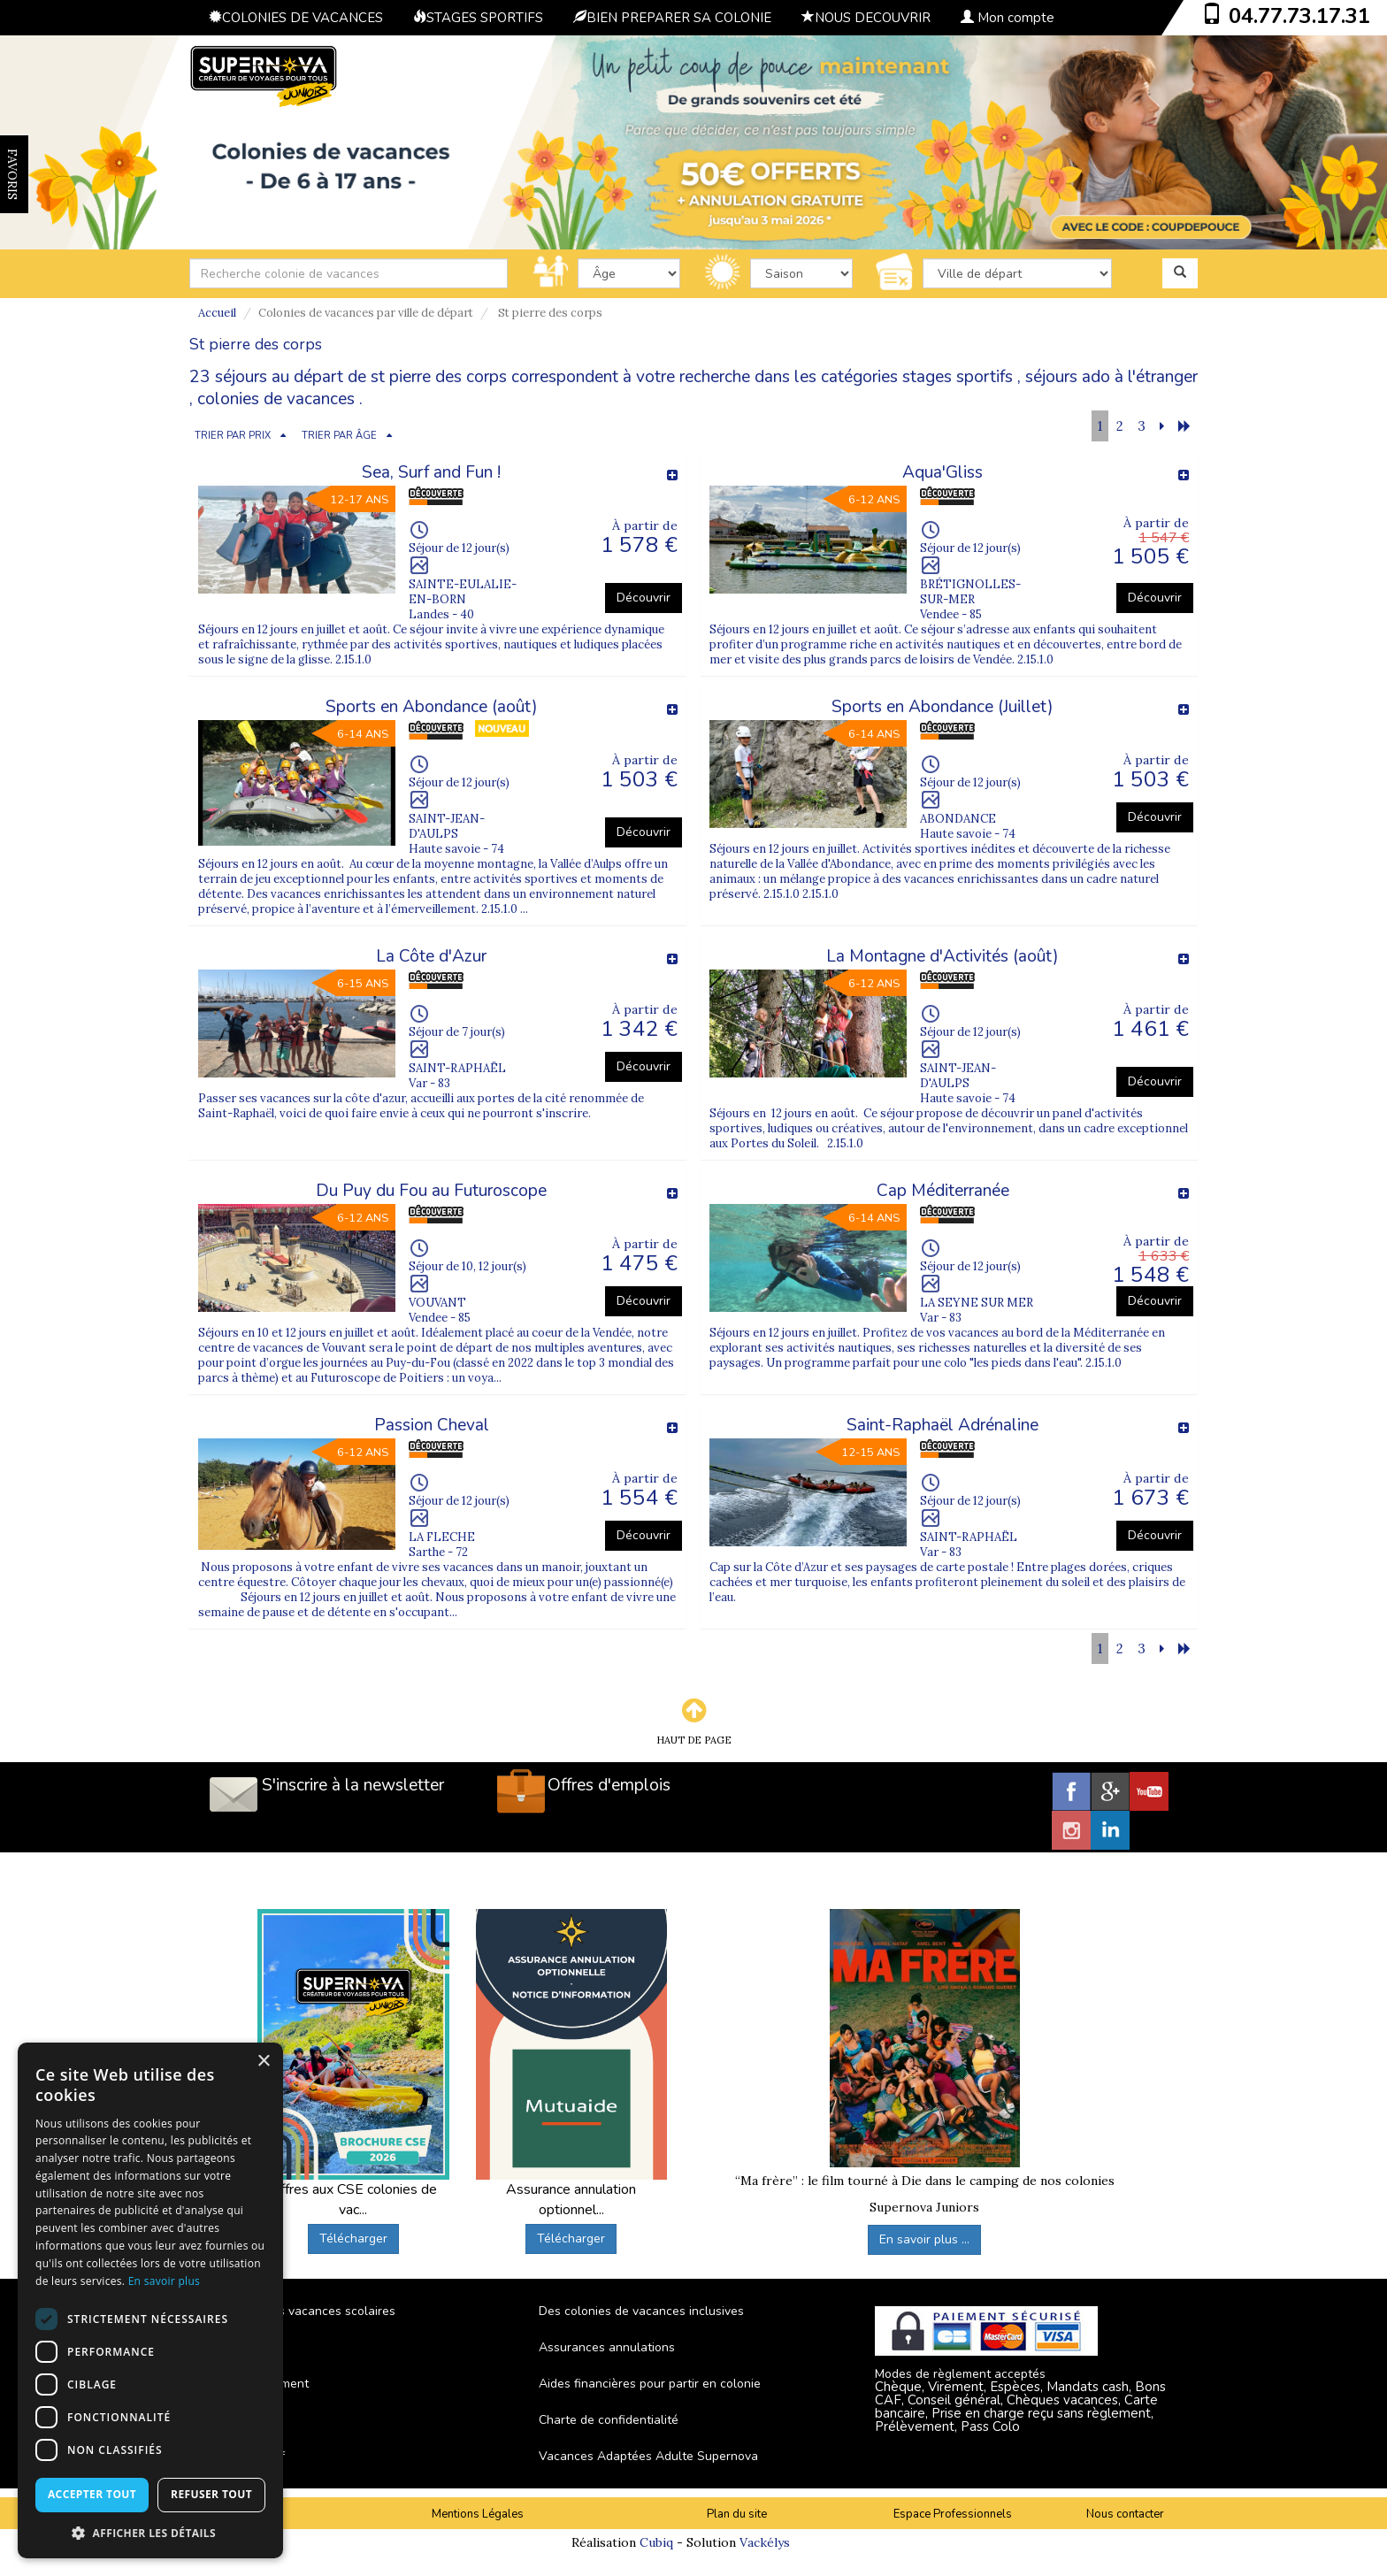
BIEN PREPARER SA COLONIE (672, 18)
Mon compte (1007, 18)
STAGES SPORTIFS (478, 18)
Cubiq (656, 2542)
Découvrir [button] (644, 597)
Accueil (217, 312)
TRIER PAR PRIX (233, 435)
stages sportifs (957, 376)
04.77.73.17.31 (1299, 16)
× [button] (263, 2061)
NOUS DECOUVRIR (866, 18)
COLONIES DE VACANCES (296, 18)
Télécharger (353, 2238)
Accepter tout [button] (92, 2494)
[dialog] (150, 2300)
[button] (150, 2532)
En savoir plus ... (924, 2239)
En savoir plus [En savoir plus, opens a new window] (164, 2280)
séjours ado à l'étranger (1111, 376)
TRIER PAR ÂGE (339, 435)
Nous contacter (1125, 2514)
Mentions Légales (478, 2514)
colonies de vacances (276, 398)
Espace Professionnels (952, 2514)
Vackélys (764, 2542)
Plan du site (737, 2514)
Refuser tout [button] (211, 2494)
